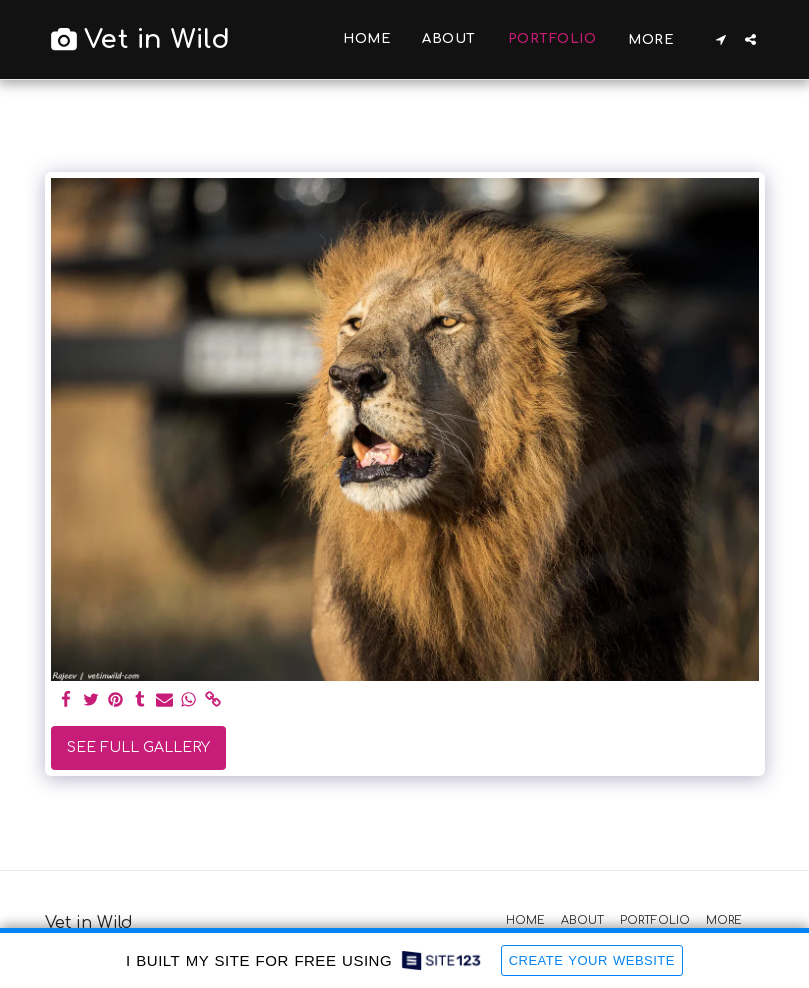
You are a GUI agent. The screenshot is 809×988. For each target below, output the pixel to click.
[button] (721, 39)
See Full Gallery (138, 747)
